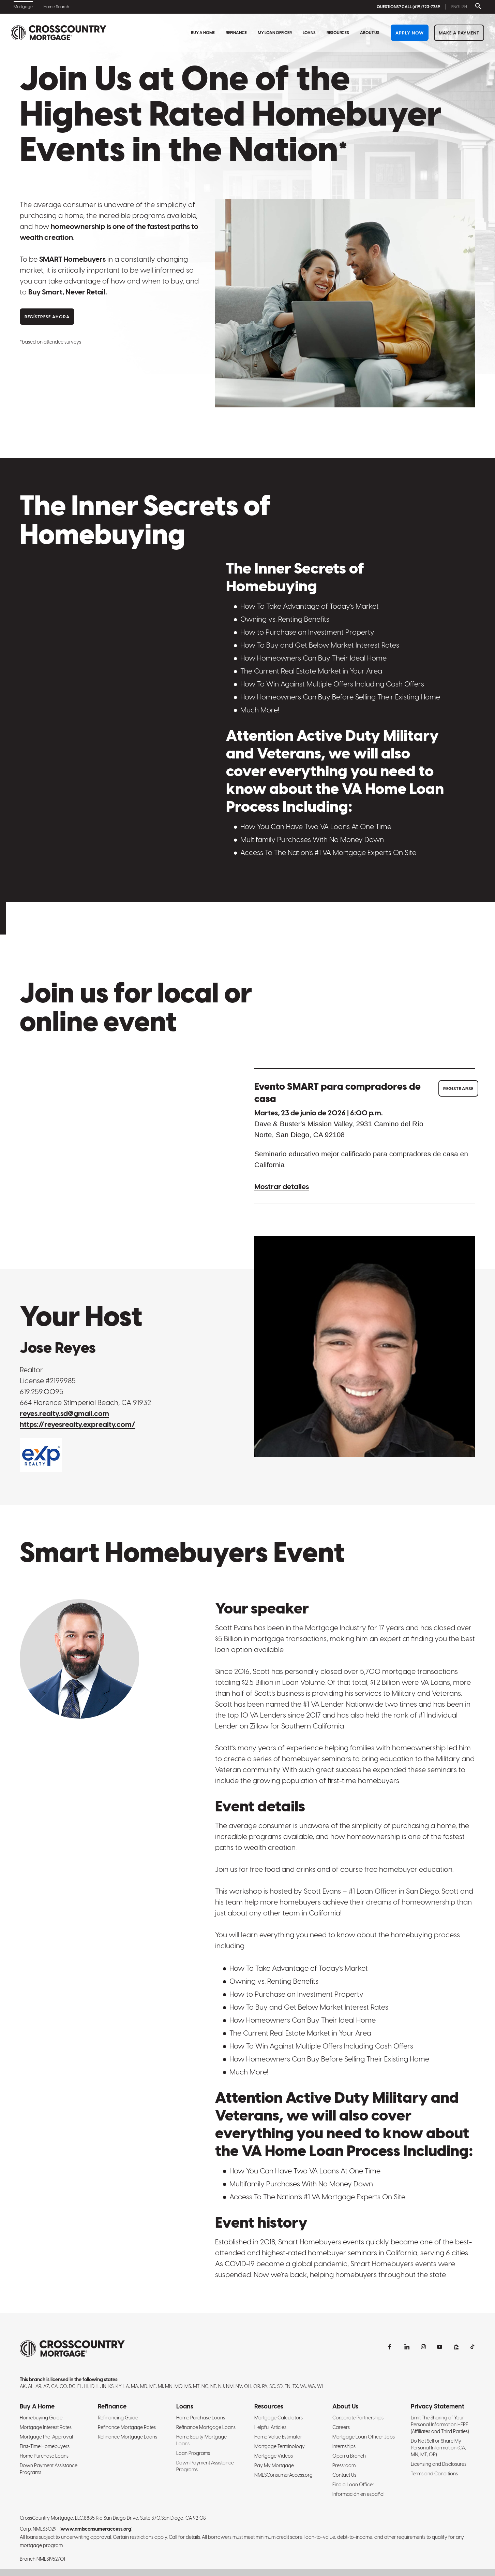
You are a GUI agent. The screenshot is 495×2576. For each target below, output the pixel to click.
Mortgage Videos (273, 2456)
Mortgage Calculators (278, 2417)
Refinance (236, 32)
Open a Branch (349, 2456)
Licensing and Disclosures (438, 2464)
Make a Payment (459, 32)
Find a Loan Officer (353, 2484)
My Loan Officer (275, 32)
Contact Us (344, 2475)
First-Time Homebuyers (45, 2446)
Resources (338, 32)
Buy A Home (203, 32)
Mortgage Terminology (279, 2446)
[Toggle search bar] (476, 7)
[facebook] (390, 2346)
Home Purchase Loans (44, 2456)
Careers (341, 2427)
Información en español (358, 2494)
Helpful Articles (270, 2427)
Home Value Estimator (278, 2437)
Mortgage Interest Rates (46, 2427)
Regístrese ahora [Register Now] (47, 316)
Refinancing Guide (118, 2417)
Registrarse (458, 1088)
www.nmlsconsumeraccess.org (96, 2529)
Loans (309, 32)
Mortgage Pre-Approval (46, 2437)
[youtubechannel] (439, 2346)
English (459, 6)
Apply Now (409, 32)
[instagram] (423, 2346)
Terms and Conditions (434, 2473)
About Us (369, 32)
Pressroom (344, 2465)
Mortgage (23, 6)
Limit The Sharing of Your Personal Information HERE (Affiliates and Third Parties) (440, 2424)
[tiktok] (472, 2346)
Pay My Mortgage (274, 2465)
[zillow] (456, 2346)
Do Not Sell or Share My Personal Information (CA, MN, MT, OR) (438, 2447)
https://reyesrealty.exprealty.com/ (77, 1424)
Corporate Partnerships (358, 2417)
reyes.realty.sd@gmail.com (64, 1413)
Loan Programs (193, 2453)
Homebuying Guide (41, 2417)
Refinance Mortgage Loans (127, 2437)
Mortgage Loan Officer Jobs (363, 2437)
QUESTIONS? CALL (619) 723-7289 (408, 6)
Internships (344, 2446)
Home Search (56, 6)
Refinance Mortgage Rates (127, 2427)
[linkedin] (407, 2346)
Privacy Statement (437, 2406)
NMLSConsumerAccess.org (283, 2475)
